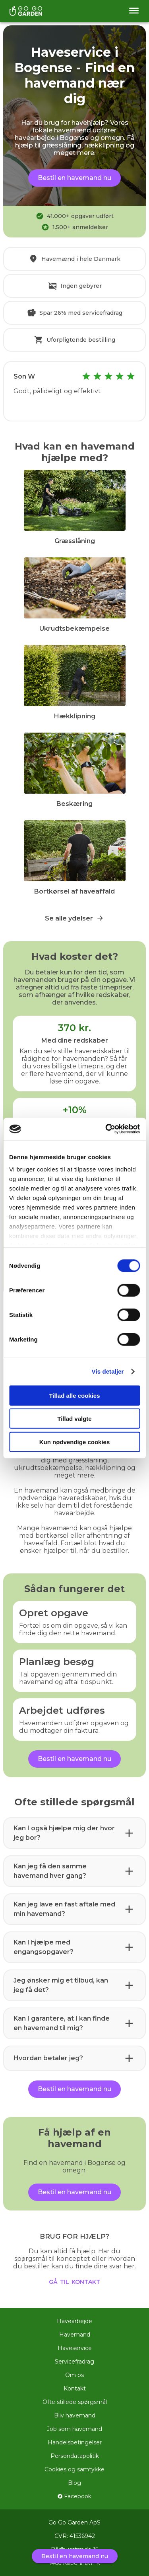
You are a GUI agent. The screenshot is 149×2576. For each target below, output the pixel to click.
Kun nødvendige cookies (74, 1441)
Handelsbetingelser (75, 2442)
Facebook (74, 2496)
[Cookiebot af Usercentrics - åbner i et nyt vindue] (106, 1129)
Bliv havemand (74, 2415)
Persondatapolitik (74, 2455)
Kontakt (75, 2388)
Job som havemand (74, 2428)
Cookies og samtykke (74, 2469)
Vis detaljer (108, 1371)
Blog (74, 2482)
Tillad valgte (74, 1418)
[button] (74, 1833)
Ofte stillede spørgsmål (75, 2402)
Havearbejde (74, 2321)
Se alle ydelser (74, 918)
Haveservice (75, 2348)
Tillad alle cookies (74, 1395)
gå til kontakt (74, 2281)
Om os (74, 2375)
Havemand (74, 2334)
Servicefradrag (74, 2361)
